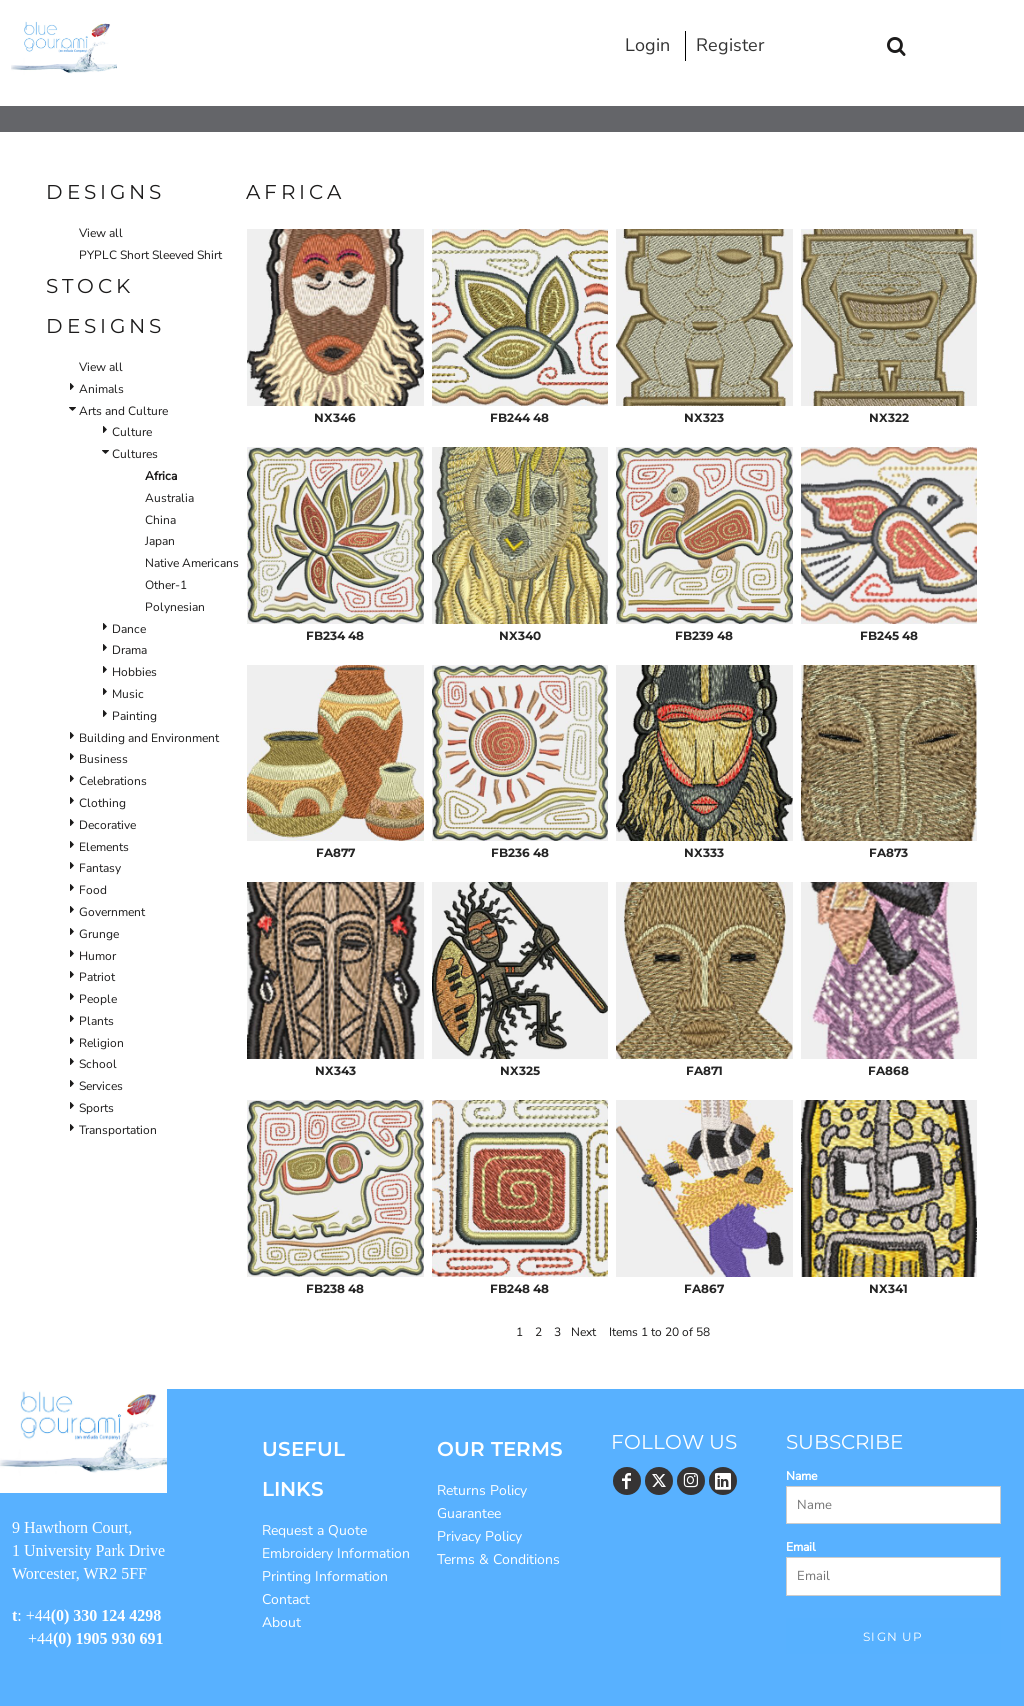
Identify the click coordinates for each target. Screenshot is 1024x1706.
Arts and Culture (123, 411)
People (98, 999)
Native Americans (192, 563)
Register (730, 45)
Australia (169, 498)
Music (128, 694)
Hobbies (134, 672)
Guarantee (469, 1513)
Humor (97, 956)
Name (801, 1476)
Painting (134, 716)
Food (93, 890)
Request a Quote (314, 1530)
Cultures (135, 454)
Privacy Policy (479, 1536)
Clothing (102, 803)
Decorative (107, 825)
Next (583, 1332)
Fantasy (100, 868)
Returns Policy (482, 1490)
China (160, 520)
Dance (129, 629)
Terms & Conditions (498, 1559)
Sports (96, 1108)
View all (101, 233)
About (281, 1622)
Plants (96, 1021)
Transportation (118, 1130)
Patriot (97, 977)
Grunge (99, 934)
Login (647, 45)
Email (801, 1547)
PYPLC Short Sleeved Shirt (150, 255)
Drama (129, 650)
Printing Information (325, 1576)
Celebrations (113, 781)
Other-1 (166, 585)
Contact (286, 1599)
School (98, 1064)
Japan (160, 541)
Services (101, 1086)
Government (112, 912)
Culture (132, 432)
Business (103, 759)
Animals (101, 389)
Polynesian (175, 607)
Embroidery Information (336, 1553)
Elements (104, 847)
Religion (101, 1043)
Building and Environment (149, 738)
